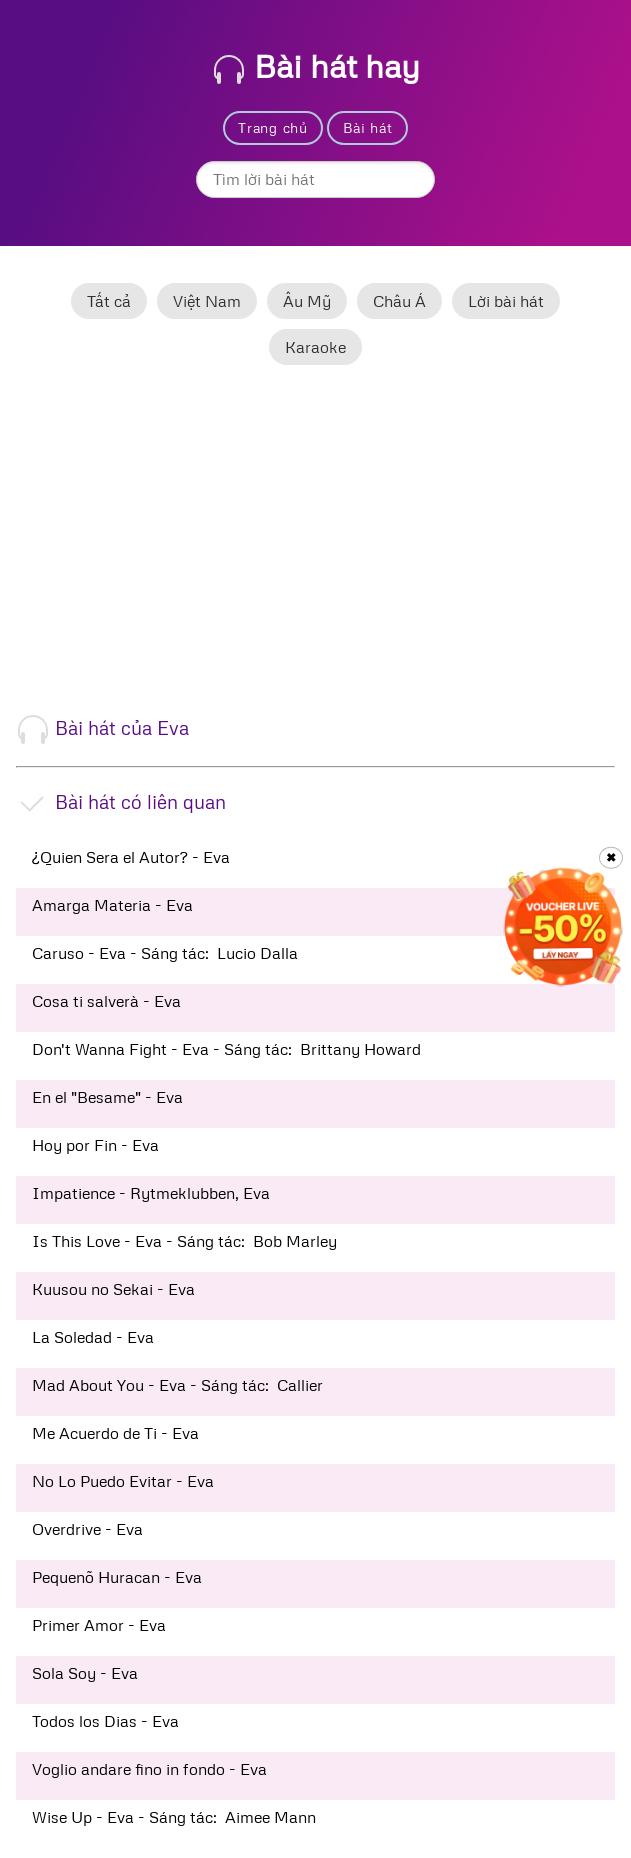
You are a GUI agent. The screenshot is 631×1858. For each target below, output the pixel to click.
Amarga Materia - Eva (112, 905)
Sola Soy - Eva (85, 1673)
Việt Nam (207, 301)
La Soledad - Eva (93, 1337)
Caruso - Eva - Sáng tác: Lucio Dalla (165, 953)
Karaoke (315, 347)
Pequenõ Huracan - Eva (117, 1577)
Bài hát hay (317, 65)
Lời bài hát (506, 301)
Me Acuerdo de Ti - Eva (115, 1433)
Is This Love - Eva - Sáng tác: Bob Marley (184, 1241)
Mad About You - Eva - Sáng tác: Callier (177, 1385)
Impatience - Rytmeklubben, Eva (151, 1193)
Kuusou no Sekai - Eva (113, 1289)
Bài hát (368, 127)
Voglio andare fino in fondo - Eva (149, 1769)
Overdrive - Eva (87, 1529)
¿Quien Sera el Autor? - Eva (131, 857)
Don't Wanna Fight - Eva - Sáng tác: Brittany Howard (226, 1049)
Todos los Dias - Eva (105, 1721)
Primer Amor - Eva (99, 1625)
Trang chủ (272, 127)
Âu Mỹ (307, 301)
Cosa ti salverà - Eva (106, 1001)
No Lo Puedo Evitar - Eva (123, 1481)
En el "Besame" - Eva (107, 1097)
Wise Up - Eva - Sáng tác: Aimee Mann (174, 1817)
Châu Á (399, 301)
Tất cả (109, 301)
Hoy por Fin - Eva (95, 1145)
